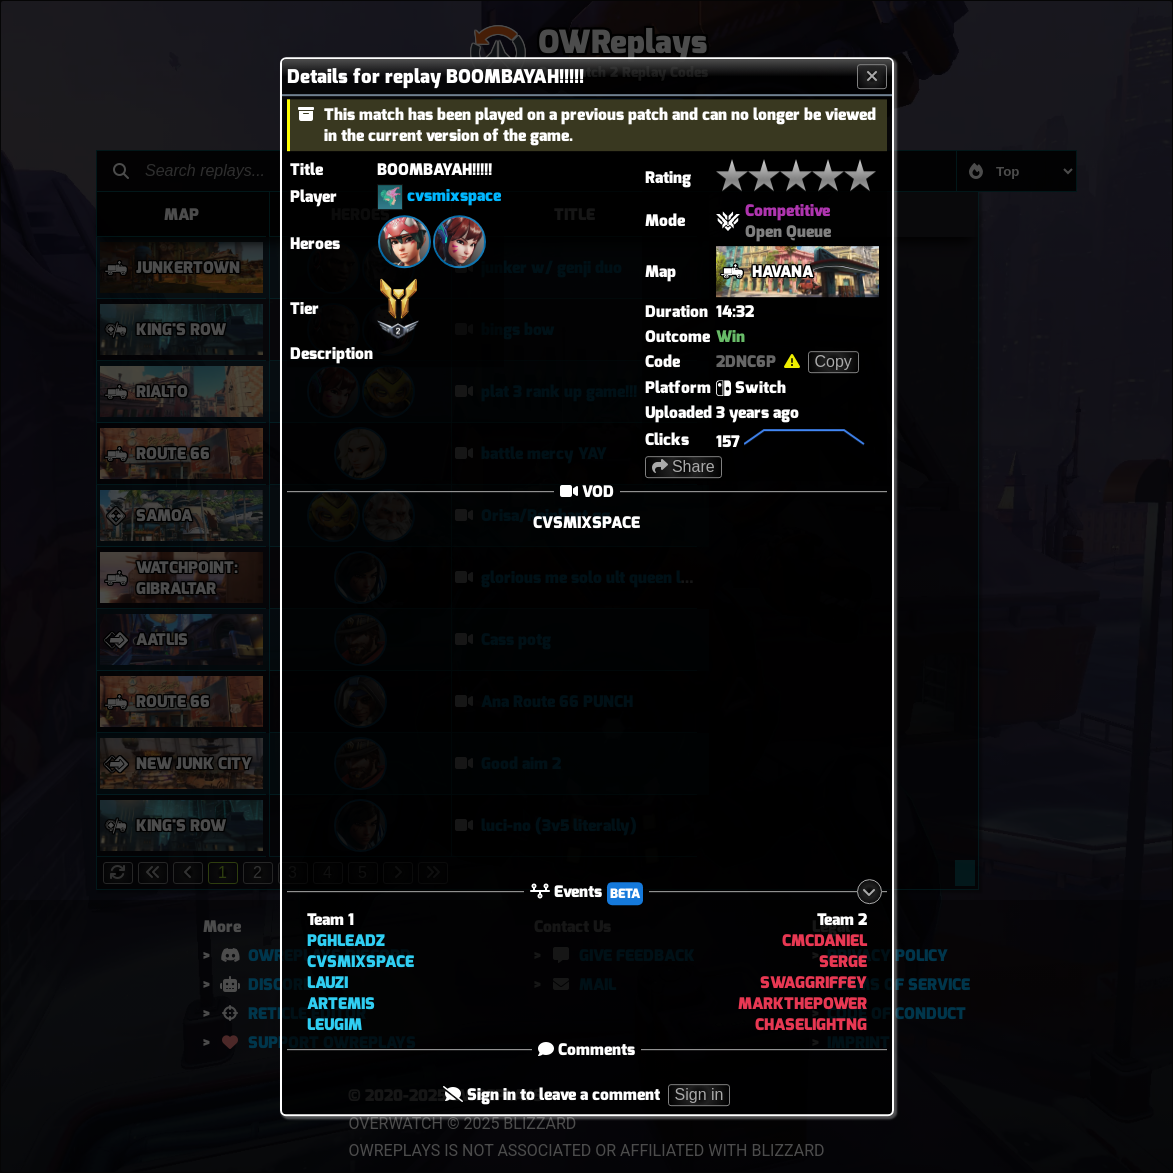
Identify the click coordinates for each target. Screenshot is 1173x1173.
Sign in (699, 1095)
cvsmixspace (454, 195)
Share (683, 466)
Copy (833, 361)
